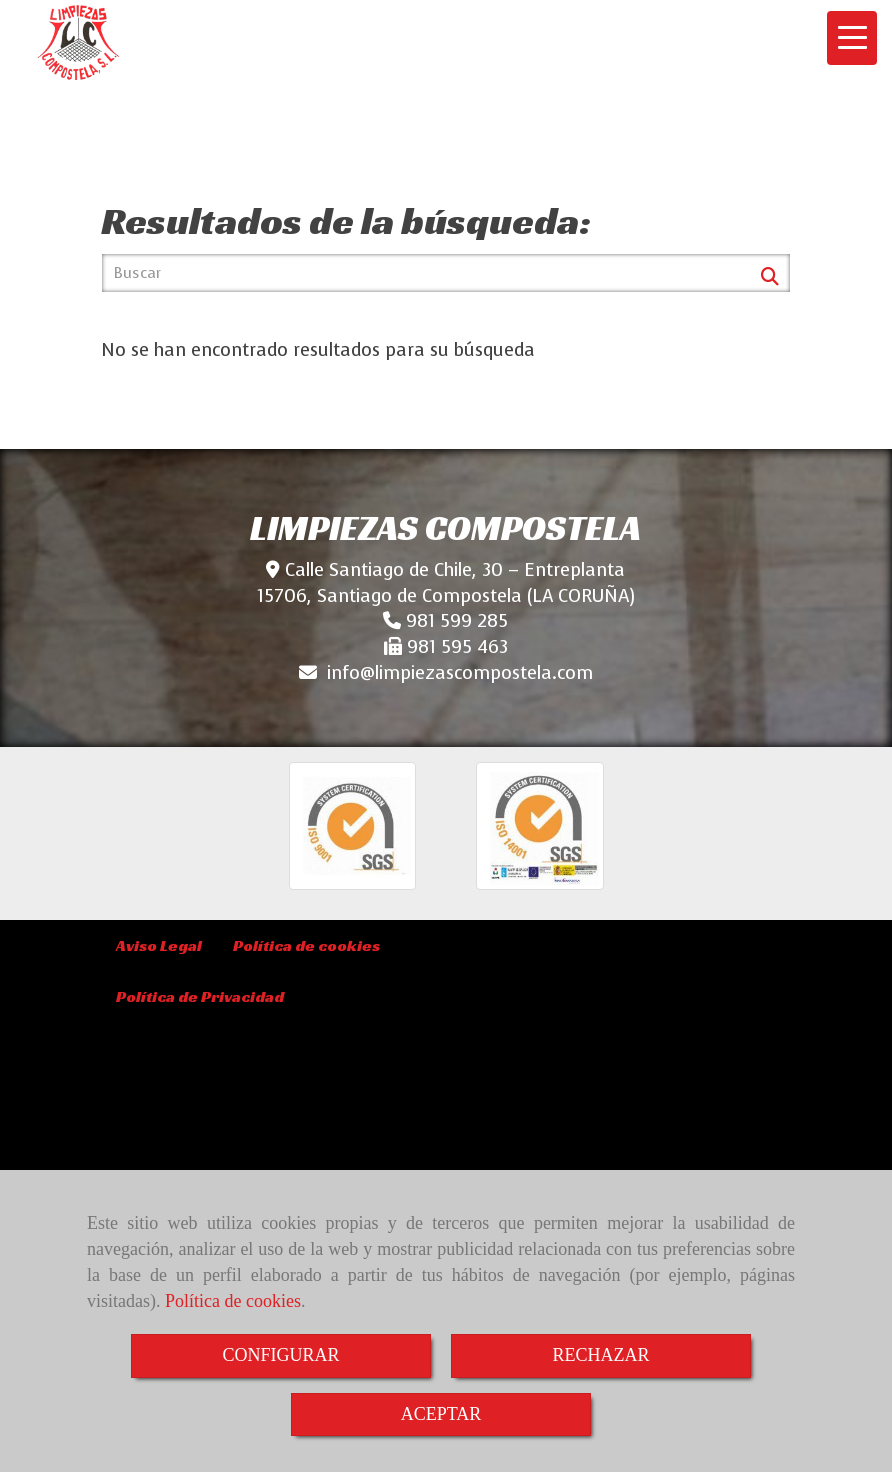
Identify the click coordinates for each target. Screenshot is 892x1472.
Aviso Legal (159, 945)
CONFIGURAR (280, 1355)
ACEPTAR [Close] (441, 1414)
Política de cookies (233, 1301)
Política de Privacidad (200, 996)
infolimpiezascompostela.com (460, 673)
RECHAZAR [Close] (600, 1355)
